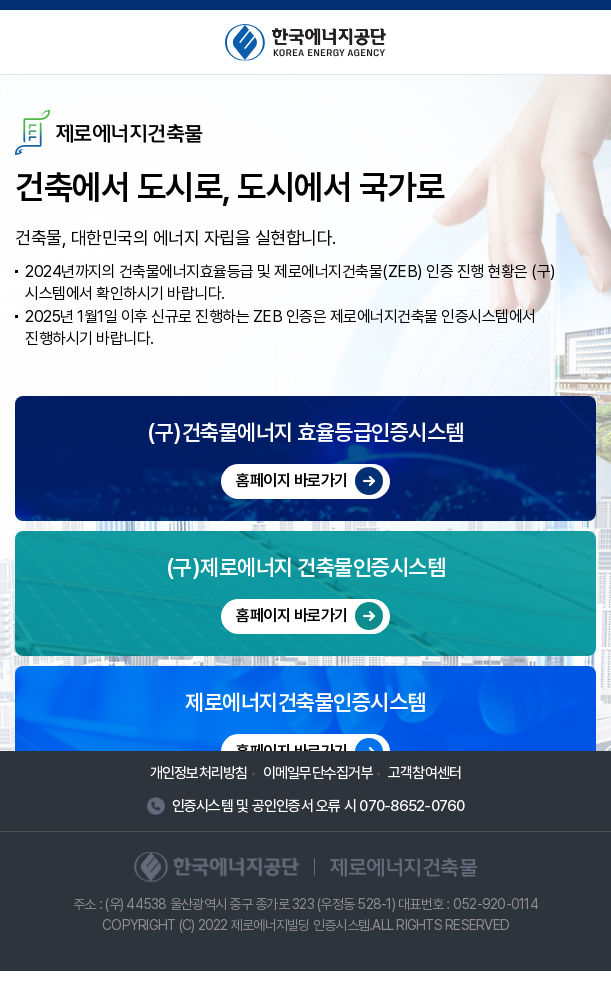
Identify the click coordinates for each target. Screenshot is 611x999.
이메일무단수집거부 (318, 800)
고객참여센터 (425, 800)
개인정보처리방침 (199, 800)
